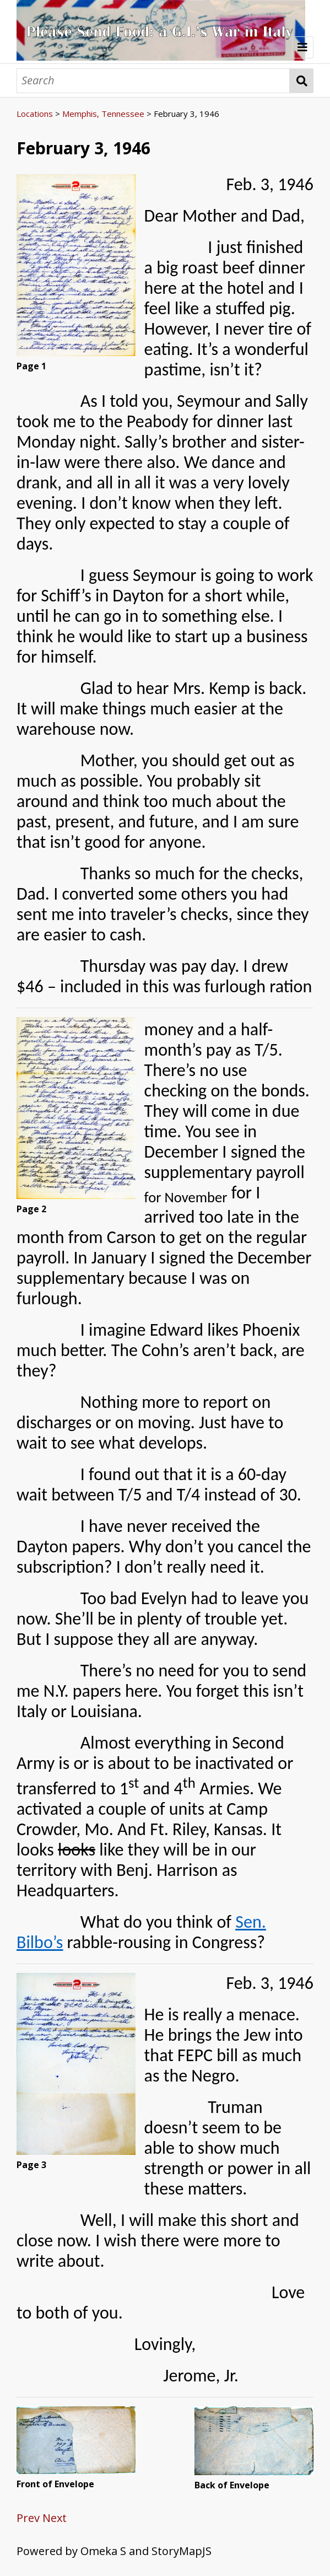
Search (301, 80)
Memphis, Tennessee (103, 113)
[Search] (153, 80)
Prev (28, 2517)
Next (54, 2517)
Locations (35, 113)
